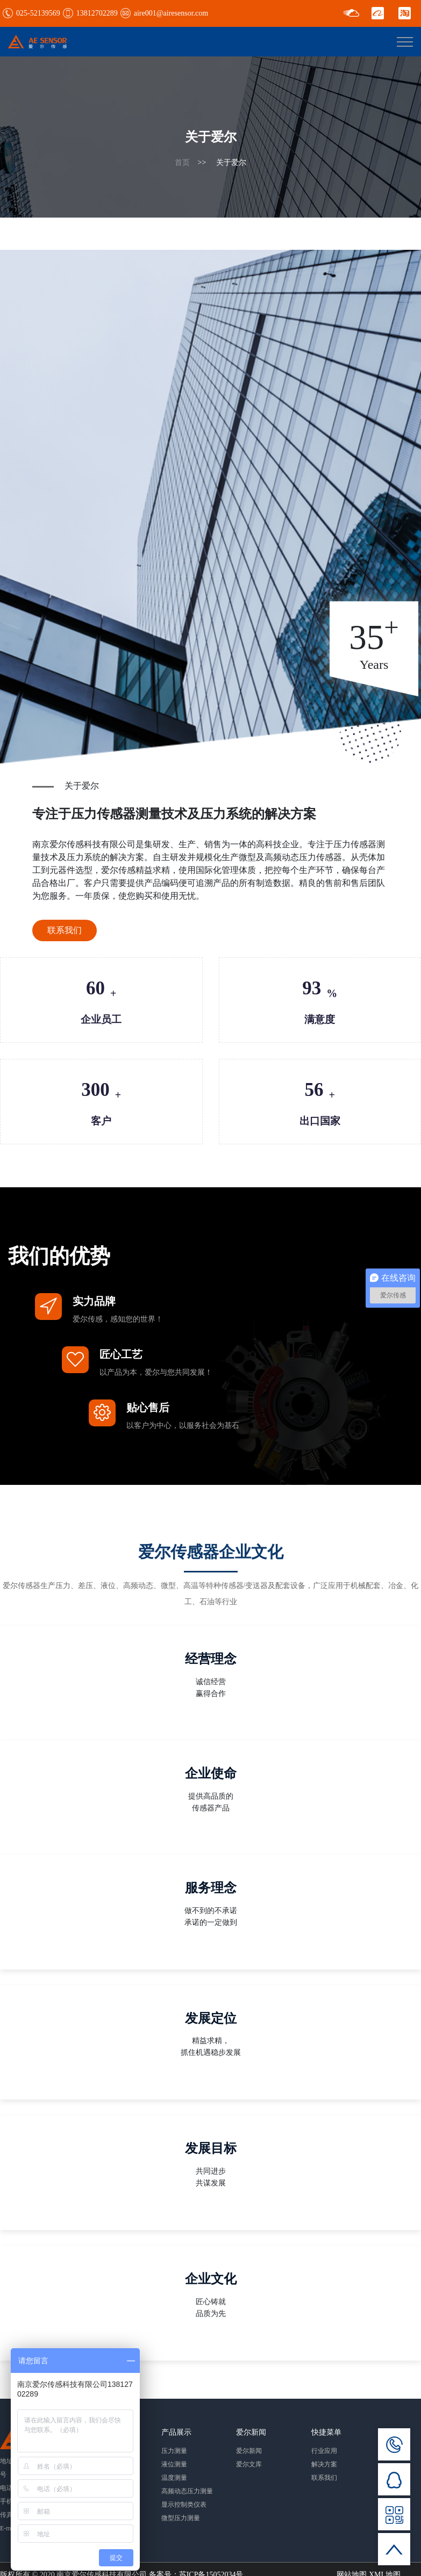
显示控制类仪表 (183, 2504)
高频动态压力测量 (187, 2491)
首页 (182, 162)
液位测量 (174, 2464)
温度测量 (174, 2477)
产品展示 (176, 2432)
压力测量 (174, 2451)
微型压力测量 (180, 2518)
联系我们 (64, 930)
